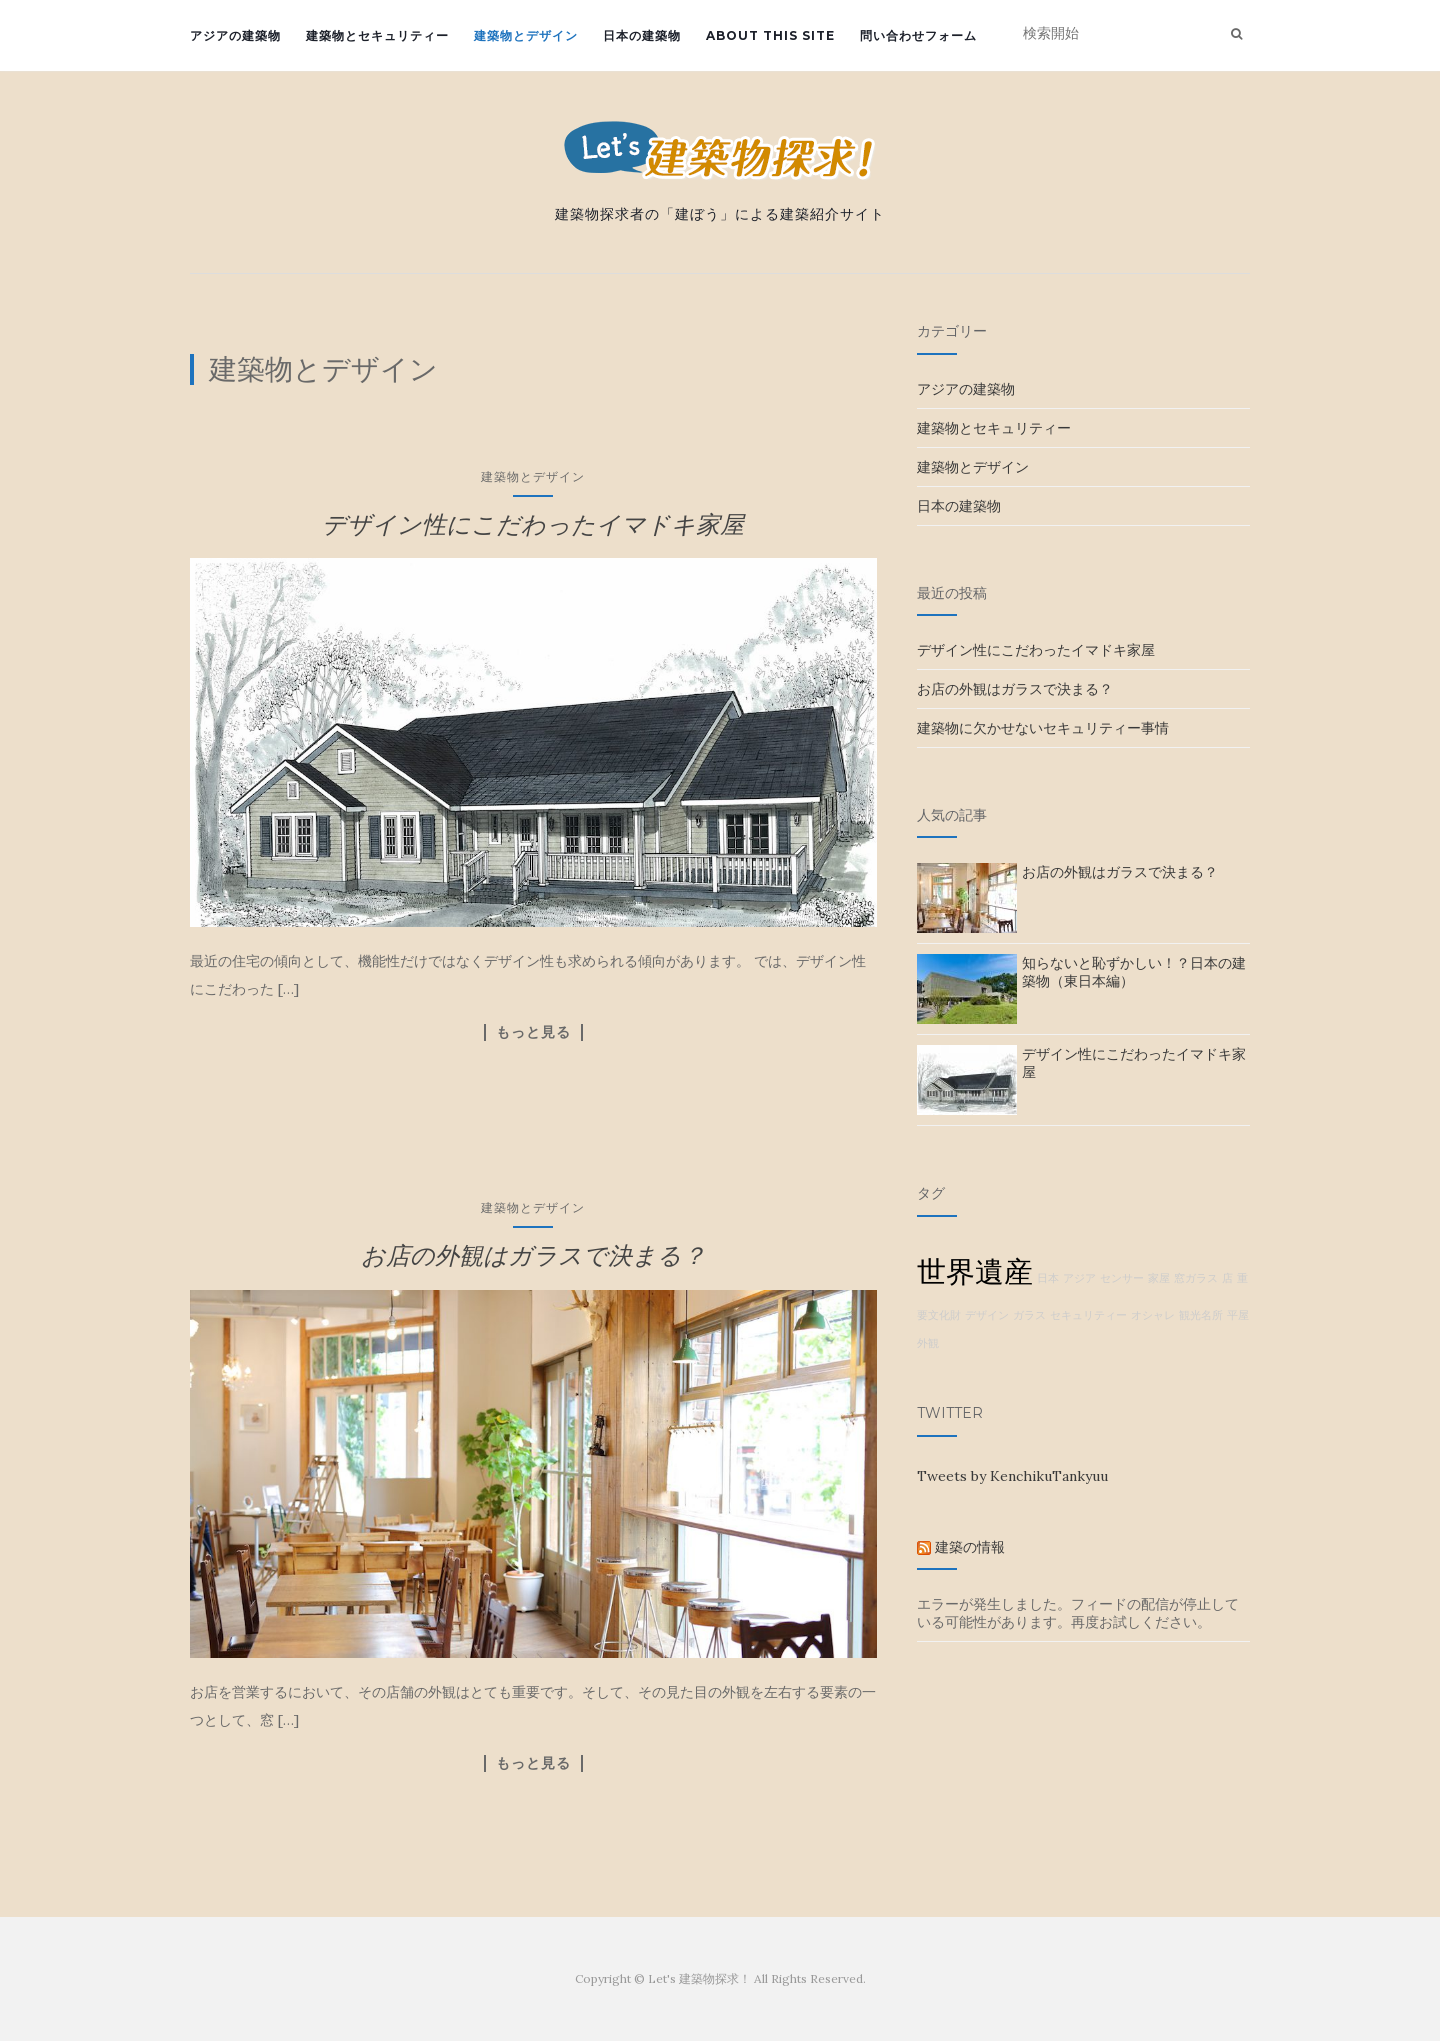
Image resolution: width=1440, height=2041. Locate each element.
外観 (928, 1343)
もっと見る (533, 1032)
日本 (1048, 1278)
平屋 (1238, 1315)
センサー (1122, 1278)
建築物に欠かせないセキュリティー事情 (1043, 728)
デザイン (987, 1315)
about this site (770, 35)
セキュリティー (1088, 1315)
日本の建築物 (642, 35)
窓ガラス (1196, 1278)
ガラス (1029, 1315)
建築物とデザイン (526, 35)
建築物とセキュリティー (377, 35)
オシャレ (1153, 1315)
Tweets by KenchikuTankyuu (1012, 1476)
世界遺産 (975, 1271)
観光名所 (1201, 1315)
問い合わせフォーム (918, 35)
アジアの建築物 (235, 35)
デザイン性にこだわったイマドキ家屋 (533, 524)
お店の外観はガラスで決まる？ (533, 1255)
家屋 (1159, 1278)
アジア (1079, 1278)
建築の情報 (970, 1547)
